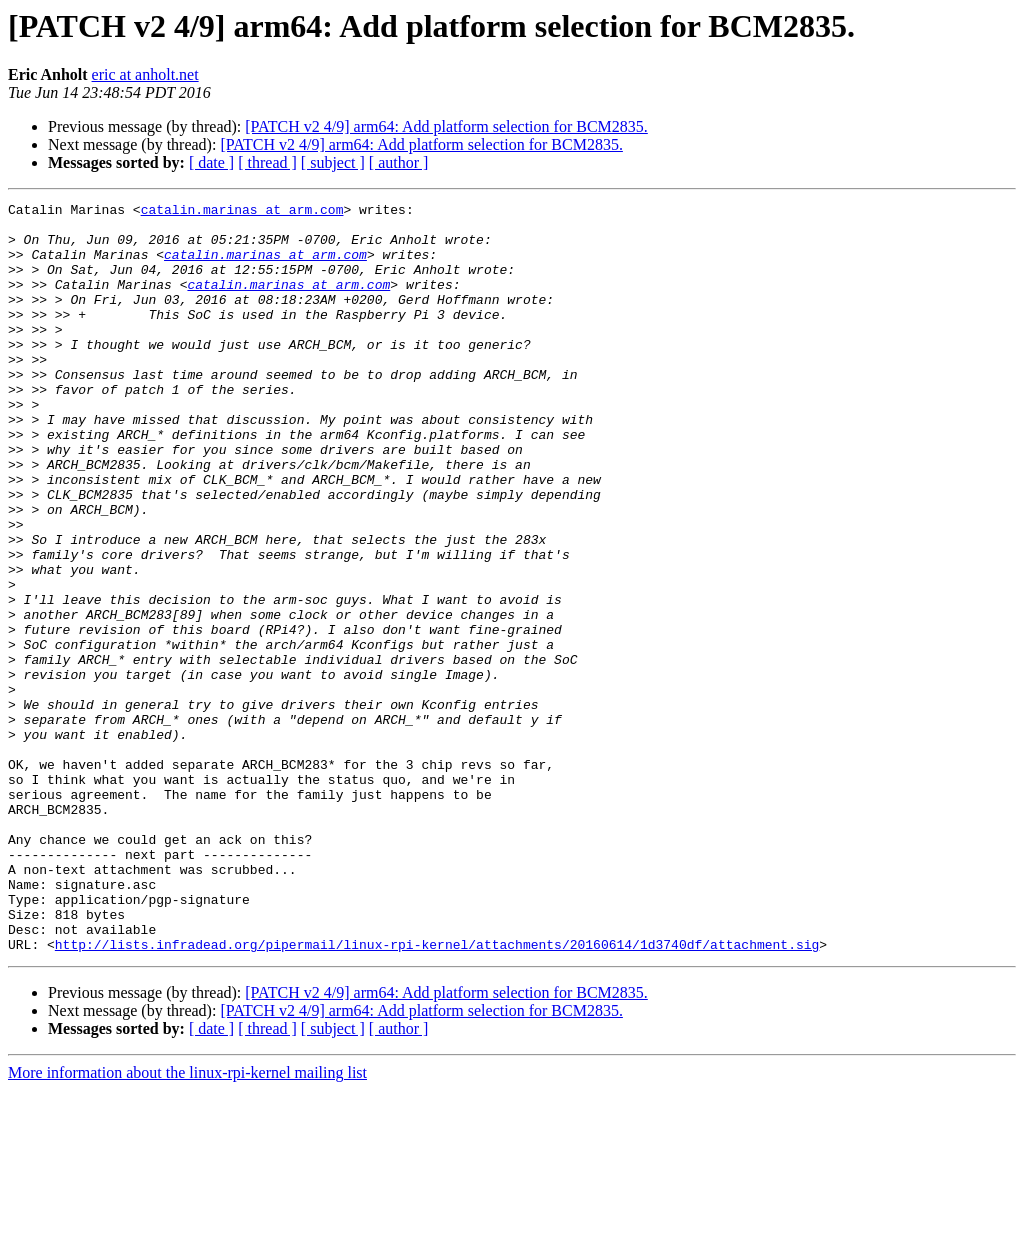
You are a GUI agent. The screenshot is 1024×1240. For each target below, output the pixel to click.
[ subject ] (333, 162)
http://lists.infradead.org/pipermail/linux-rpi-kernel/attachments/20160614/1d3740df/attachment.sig (437, 1094)
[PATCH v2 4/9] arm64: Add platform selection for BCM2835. (446, 126)
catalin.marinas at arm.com (242, 212)
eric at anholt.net (145, 74)
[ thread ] (267, 162)
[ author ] (399, 162)
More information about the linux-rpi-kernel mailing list (187, 1222)
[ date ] (211, 162)
